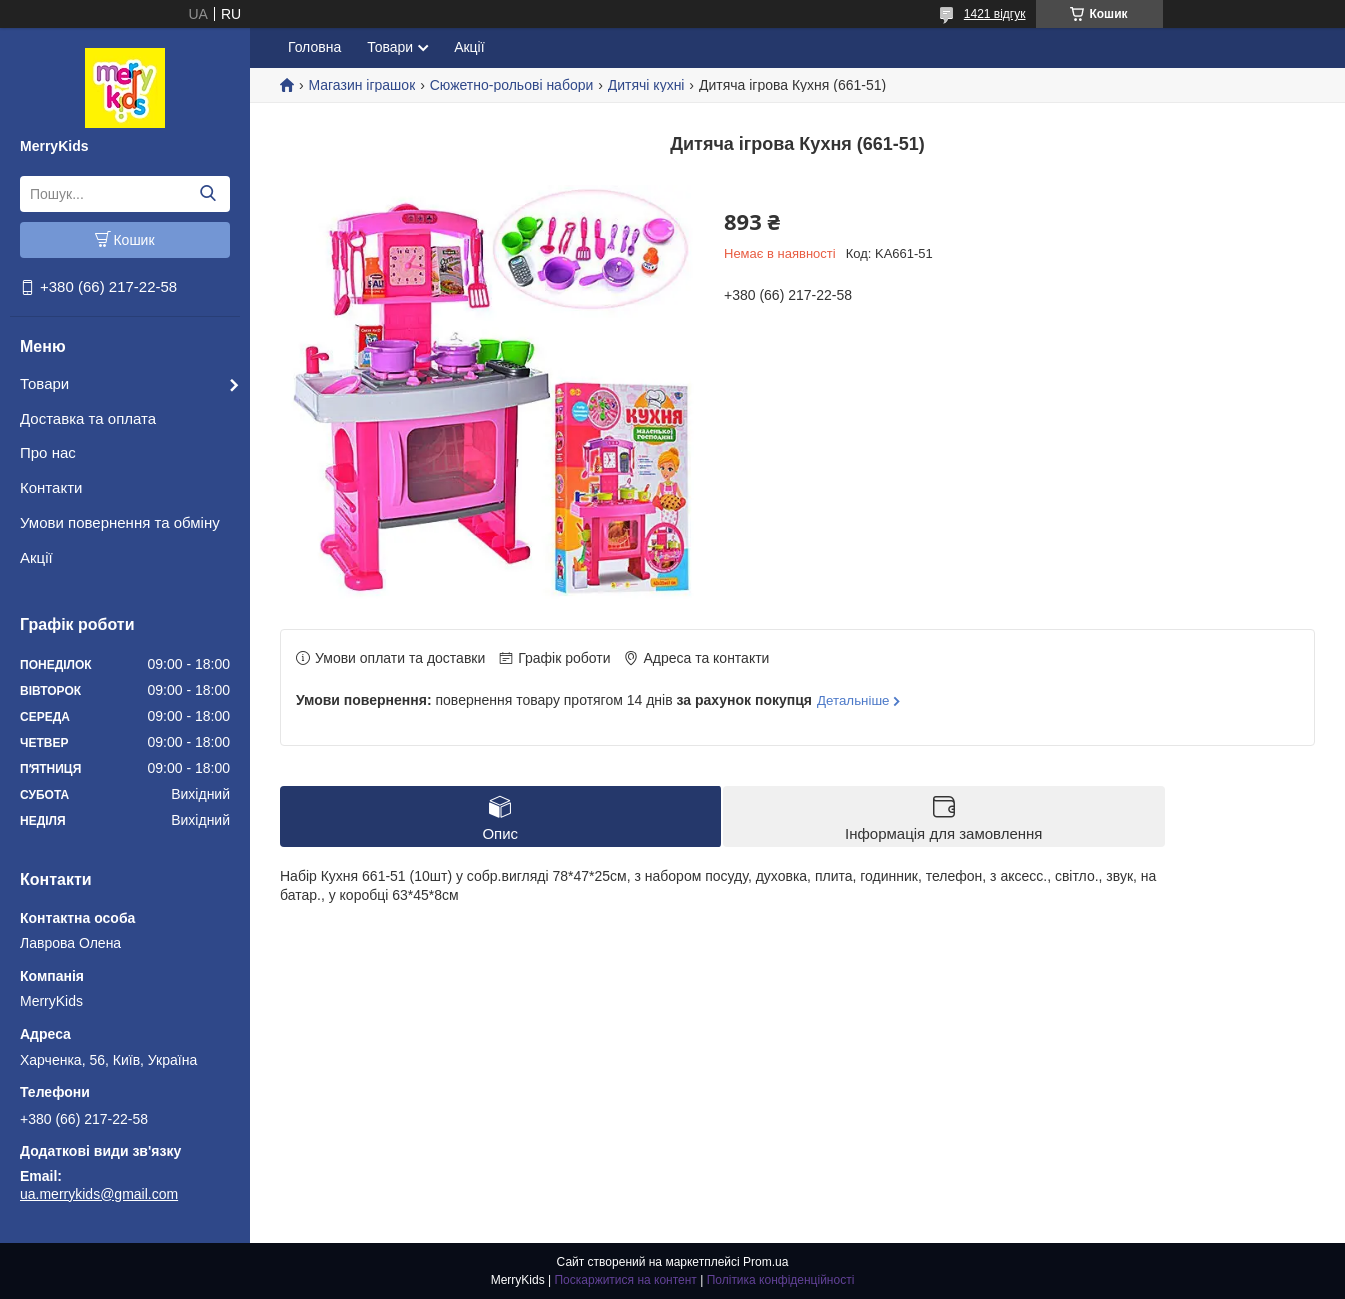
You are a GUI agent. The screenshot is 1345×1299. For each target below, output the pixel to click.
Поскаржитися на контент (625, 1280)
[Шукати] (207, 194)
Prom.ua (765, 1262)
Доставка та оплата (88, 418)
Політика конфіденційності (781, 1280)
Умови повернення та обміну (120, 522)
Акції (36, 557)
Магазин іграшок (361, 85)
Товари (44, 383)
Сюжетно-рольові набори (512, 85)
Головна (314, 47)
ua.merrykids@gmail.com (99, 1194)
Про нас (48, 452)
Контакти (51, 487)
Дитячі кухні (646, 85)
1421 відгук (995, 14)
